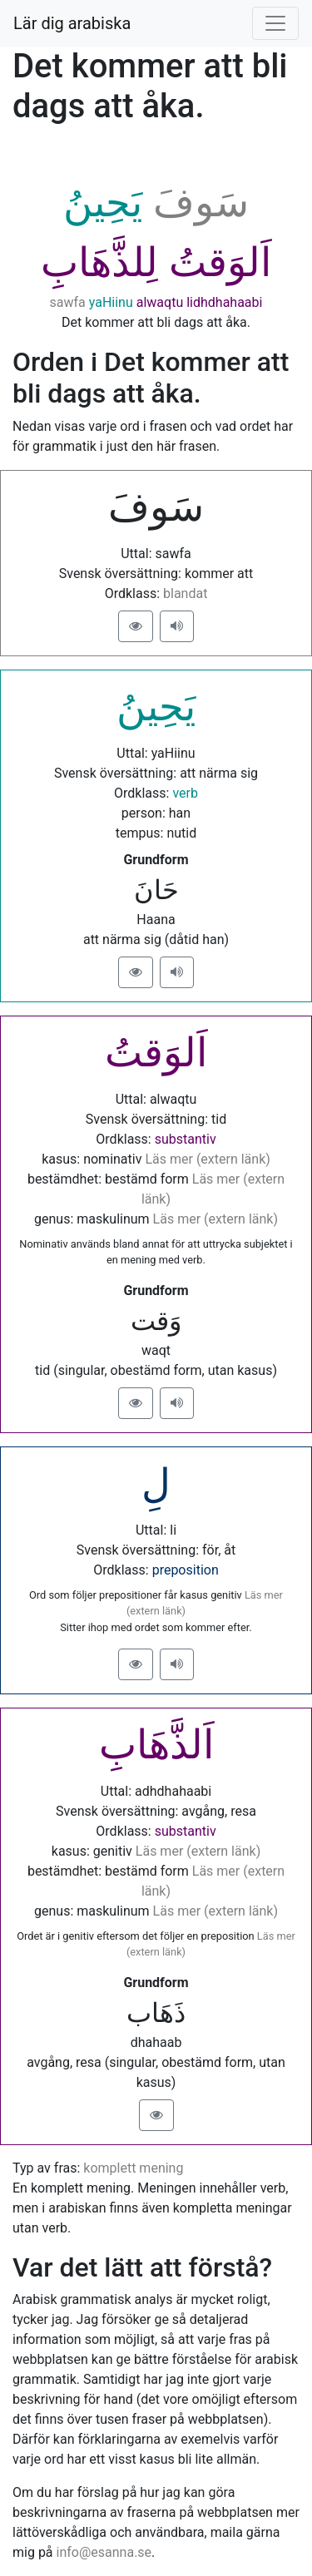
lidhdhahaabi (224, 302)
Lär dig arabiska (72, 23)
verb (185, 793)
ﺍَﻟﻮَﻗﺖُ (220, 262)
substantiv (185, 1139)
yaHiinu (111, 302)
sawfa (68, 302)
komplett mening (133, 2168)
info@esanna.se (104, 2552)
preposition (185, 1570)
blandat (185, 593)
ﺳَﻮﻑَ (201, 202)
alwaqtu (159, 302)
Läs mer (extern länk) (207, 1159)
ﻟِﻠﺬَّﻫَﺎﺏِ (99, 262)
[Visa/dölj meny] (275, 23)
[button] (135, 626)
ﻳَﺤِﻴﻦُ (102, 202)
